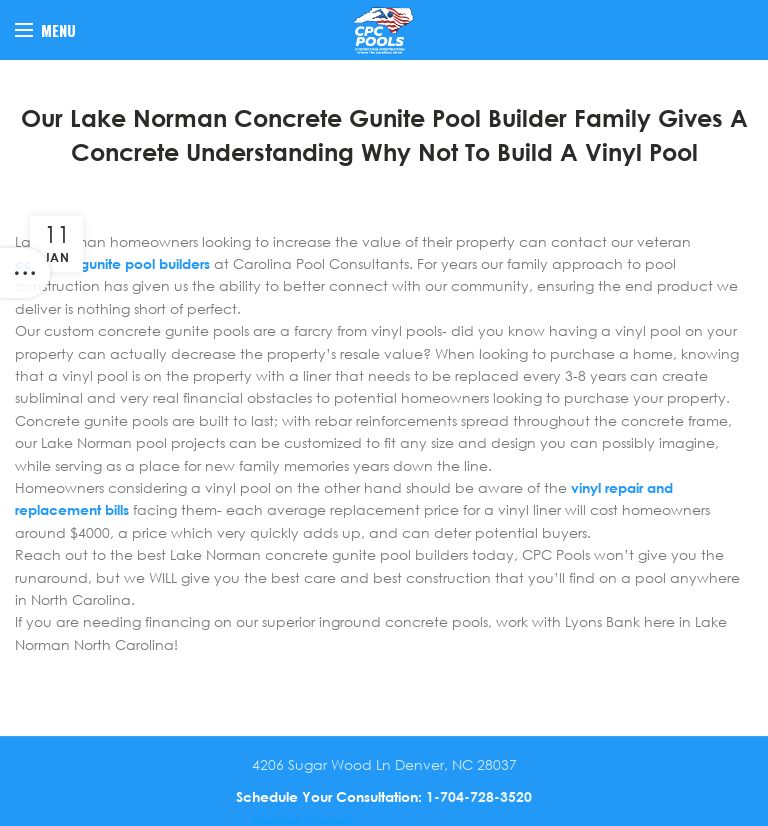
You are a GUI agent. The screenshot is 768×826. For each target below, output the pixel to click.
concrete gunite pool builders (112, 263)
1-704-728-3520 (479, 796)
